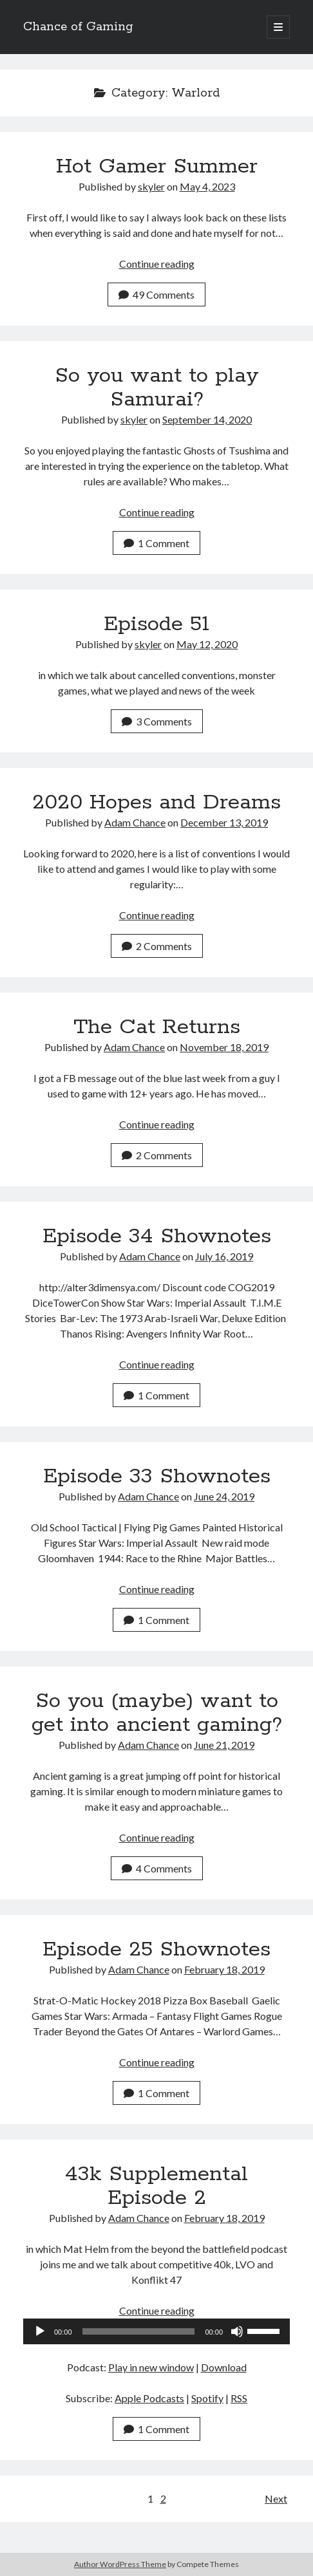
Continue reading (156, 263)
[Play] (39, 2331)
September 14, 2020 (207, 419)
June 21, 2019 (224, 1745)
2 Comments (157, 946)
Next (276, 2498)
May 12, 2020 (207, 644)
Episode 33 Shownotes (156, 1476)
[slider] (138, 2331)
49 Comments (156, 294)
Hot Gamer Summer (157, 166)
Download (224, 2367)
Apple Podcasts (149, 2398)
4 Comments (157, 1868)
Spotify (207, 2398)
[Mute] (237, 2331)
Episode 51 (156, 624)
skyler (151, 186)
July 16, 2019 (224, 1256)
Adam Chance (135, 822)
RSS (239, 2398)
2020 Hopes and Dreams (156, 802)
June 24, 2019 (224, 1496)
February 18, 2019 (224, 1969)
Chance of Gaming (78, 27)
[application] (156, 2331)
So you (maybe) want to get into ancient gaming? (157, 1713)
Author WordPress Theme (120, 2564)
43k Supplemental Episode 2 (156, 2186)
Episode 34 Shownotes (157, 1236)
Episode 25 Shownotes (156, 1949)
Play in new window (151, 2367)
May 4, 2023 (207, 186)
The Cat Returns (156, 1027)
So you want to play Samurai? (157, 387)
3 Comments (157, 721)
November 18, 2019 (224, 1047)
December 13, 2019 (224, 822)
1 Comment (156, 543)
